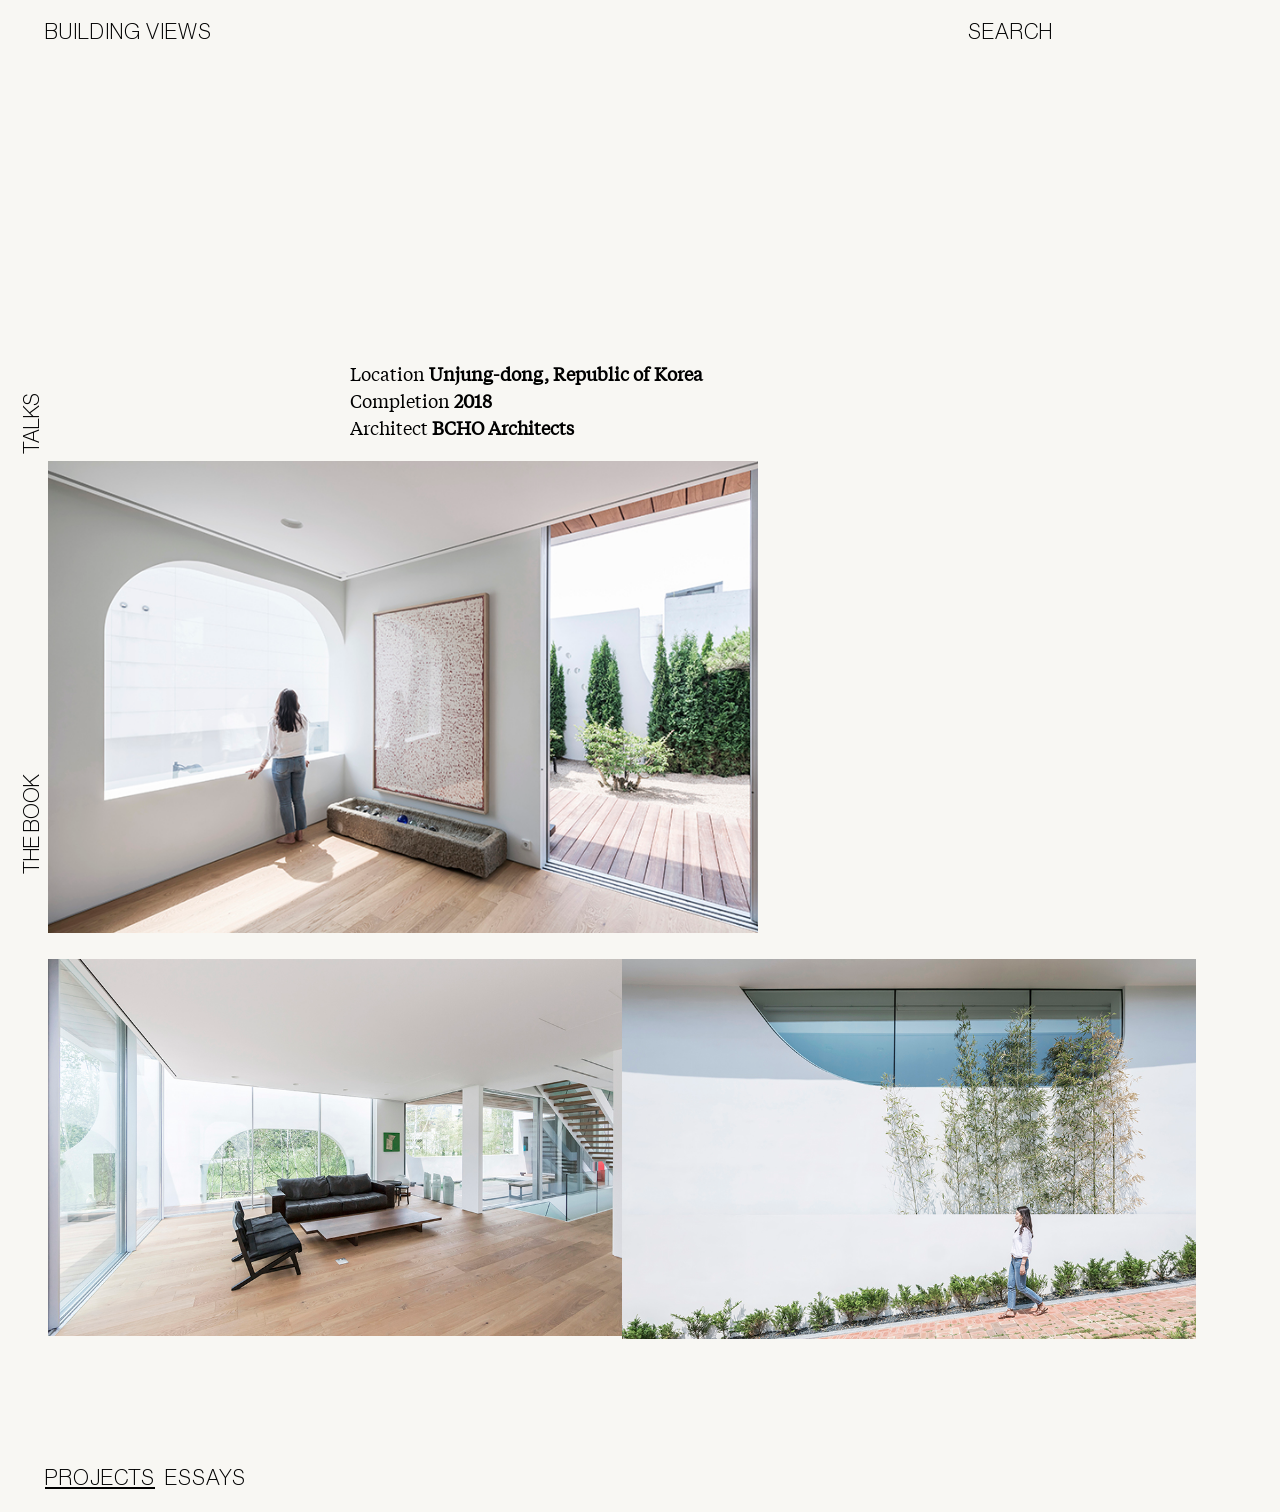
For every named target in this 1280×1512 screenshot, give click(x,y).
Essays (205, 1477)
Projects (100, 1477)
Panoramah (1159, 1486)
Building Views (128, 31)
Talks (31, 423)
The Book (31, 824)
